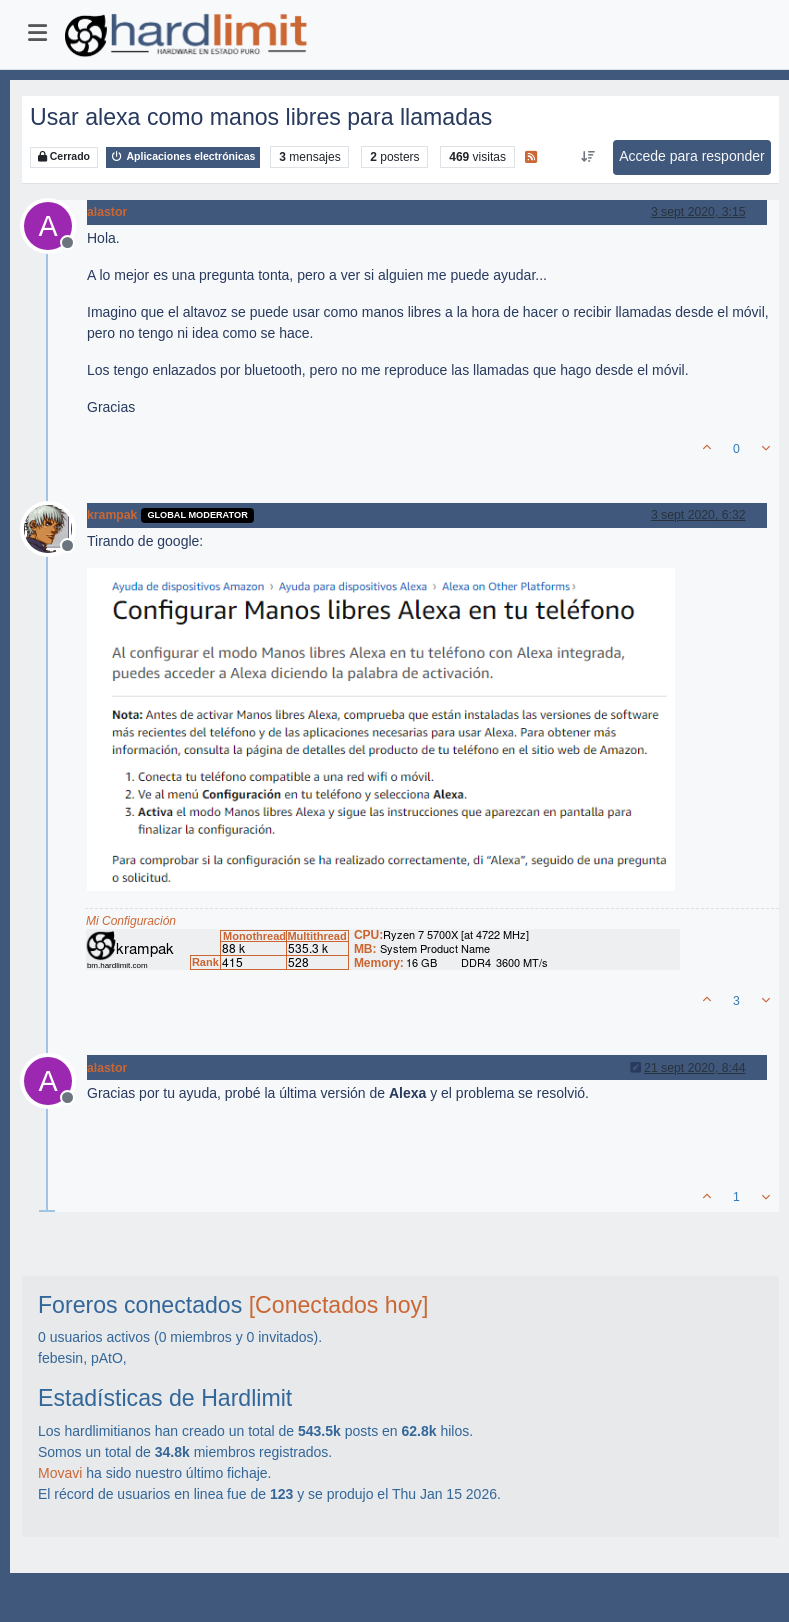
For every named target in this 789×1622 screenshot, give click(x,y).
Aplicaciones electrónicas (183, 156)
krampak (112, 515)
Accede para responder (692, 156)
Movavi (60, 1473)
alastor (107, 212)
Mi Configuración (131, 921)
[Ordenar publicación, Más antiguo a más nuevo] (588, 157)
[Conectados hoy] (339, 1305)
